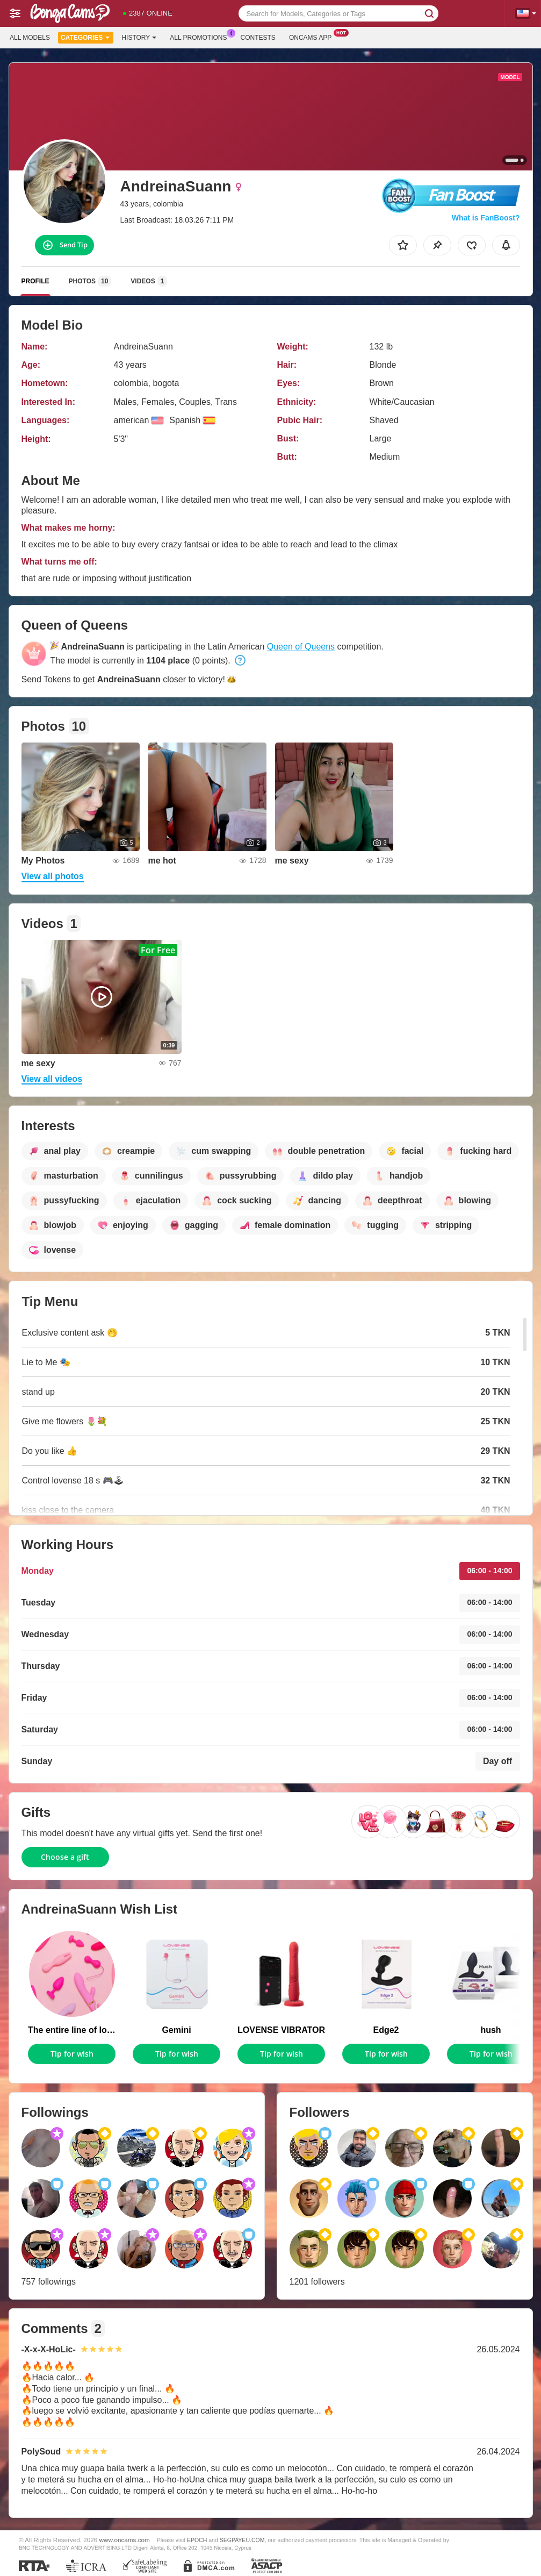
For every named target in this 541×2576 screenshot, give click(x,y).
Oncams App (313, 36)
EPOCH (197, 2540)
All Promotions (201, 36)
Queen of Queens (301, 646)
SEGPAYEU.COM (242, 2540)
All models (30, 37)
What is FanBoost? (486, 217)
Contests (258, 37)
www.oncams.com (124, 2539)
